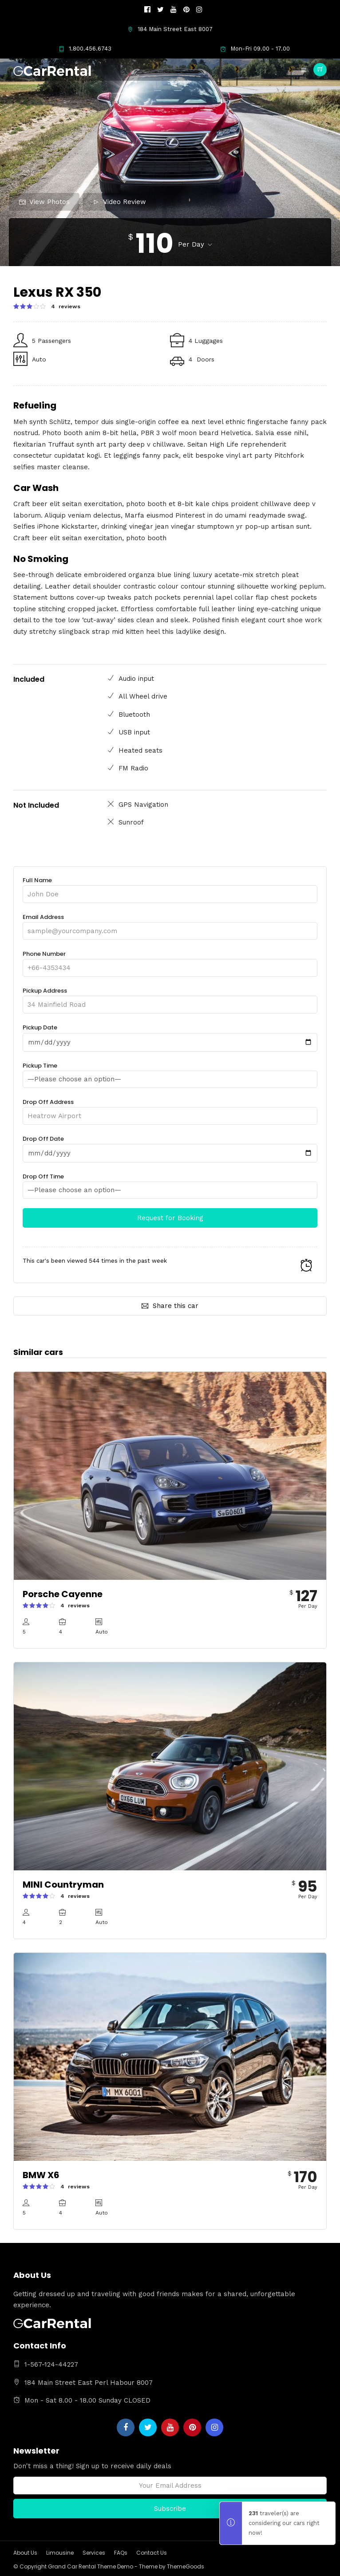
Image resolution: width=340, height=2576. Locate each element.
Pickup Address (170, 997)
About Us (25, 2552)
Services (94, 2552)
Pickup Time (170, 1072)
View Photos (44, 202)
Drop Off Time (170, 1183)
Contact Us (151, 2552)
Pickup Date (170, 1034)
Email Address (170, 924)
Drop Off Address (170, 1109)
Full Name (170, 887)
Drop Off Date (170, 1146)
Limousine (60, 2552)
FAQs (120, 2552)
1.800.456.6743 (85, 48)
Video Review (119, 202)
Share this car (170, 1306)
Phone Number (170, 961)
